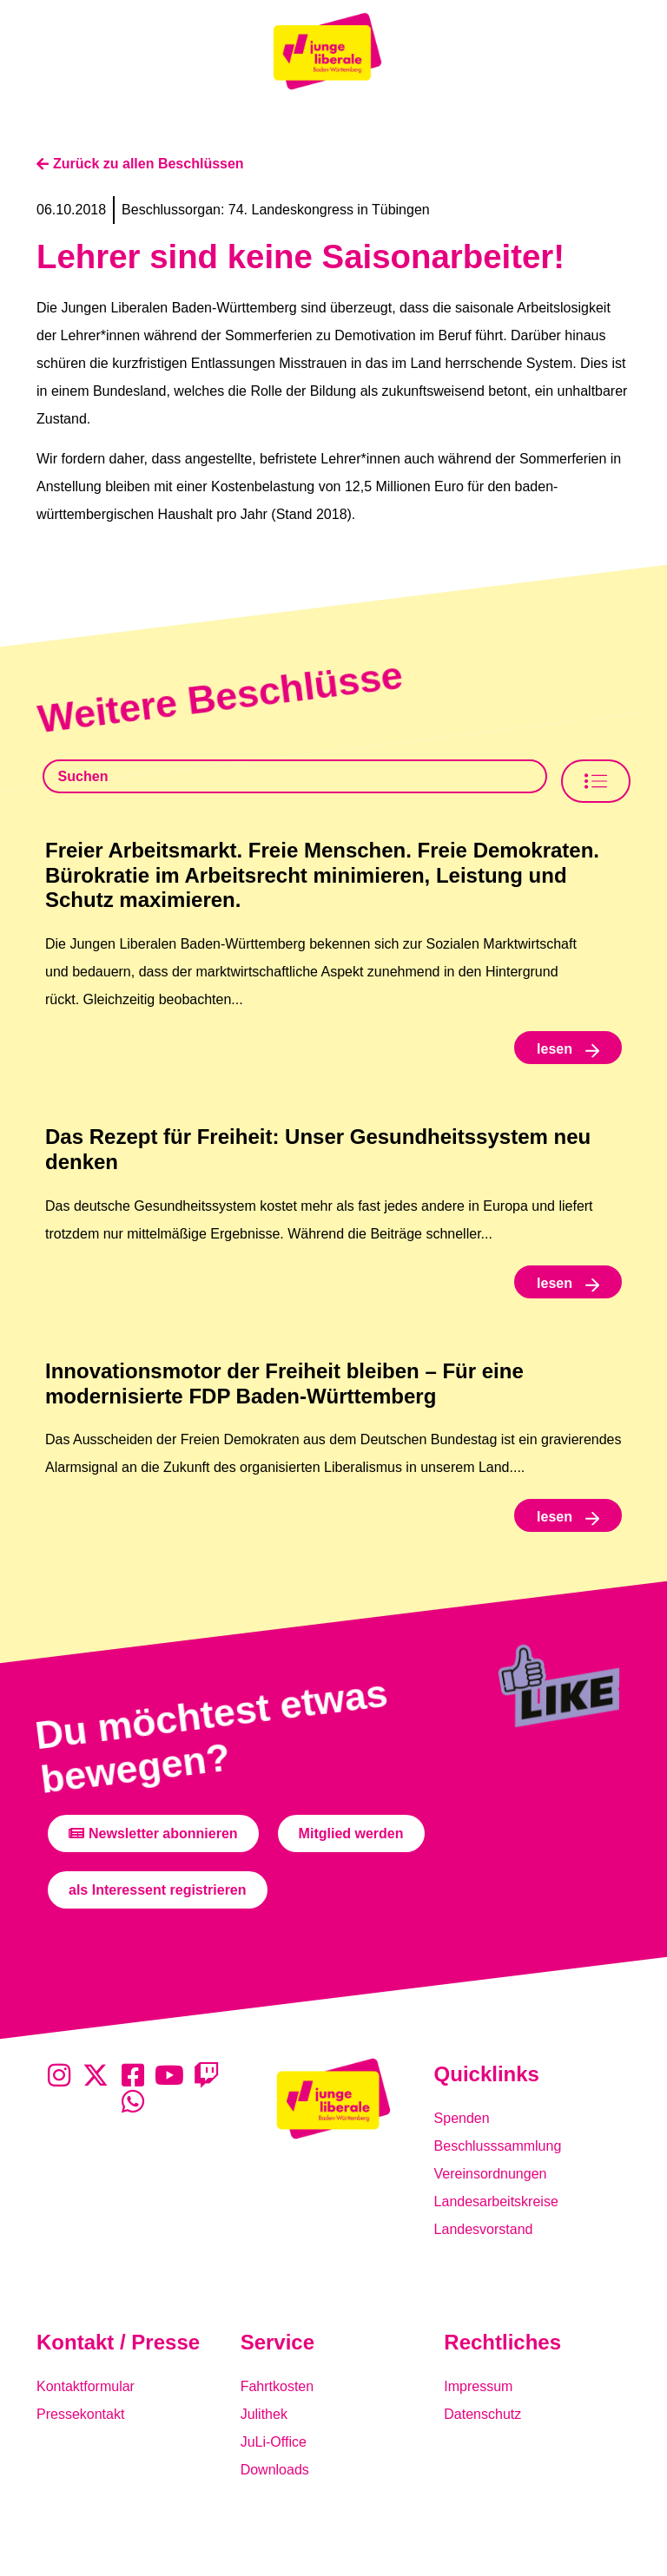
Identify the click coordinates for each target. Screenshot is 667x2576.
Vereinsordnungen (490, 2173)
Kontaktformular (85, 2386)
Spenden (462, 2118)
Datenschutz (482, 2414)
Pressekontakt (80, 2414)
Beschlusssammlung (498, 2146)
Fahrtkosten (277, 2386)
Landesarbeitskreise (496, 2201)
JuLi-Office (274, 2442)
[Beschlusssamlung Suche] (295, 776)
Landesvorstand (483, 2229)
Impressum (478, 2386)
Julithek (264, 2414)
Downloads (275, 2469)
